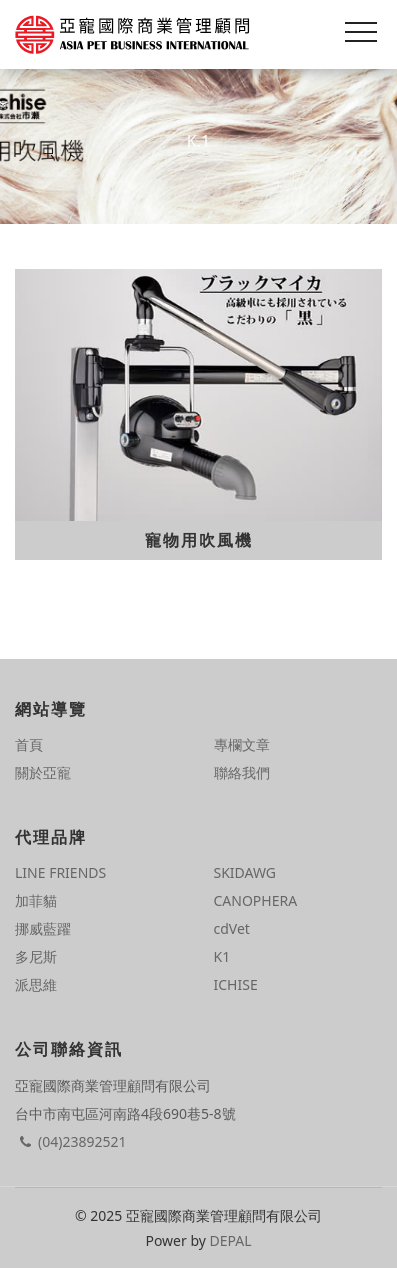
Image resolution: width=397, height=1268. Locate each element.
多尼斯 (36, 956)
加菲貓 (36, 900)
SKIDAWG (245, 872)
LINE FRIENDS (60, 872)
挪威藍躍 (43, 928)
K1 (222, 956)
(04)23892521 (70, 1141)
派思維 (36, 984)
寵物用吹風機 (199, 540)
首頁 (29, 744)
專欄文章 (242, 744)
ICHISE (236, 984)
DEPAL (231, 1240)
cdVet (232, 928)
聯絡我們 (242, 772)
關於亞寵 (43, 772)
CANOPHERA (256, 900)
